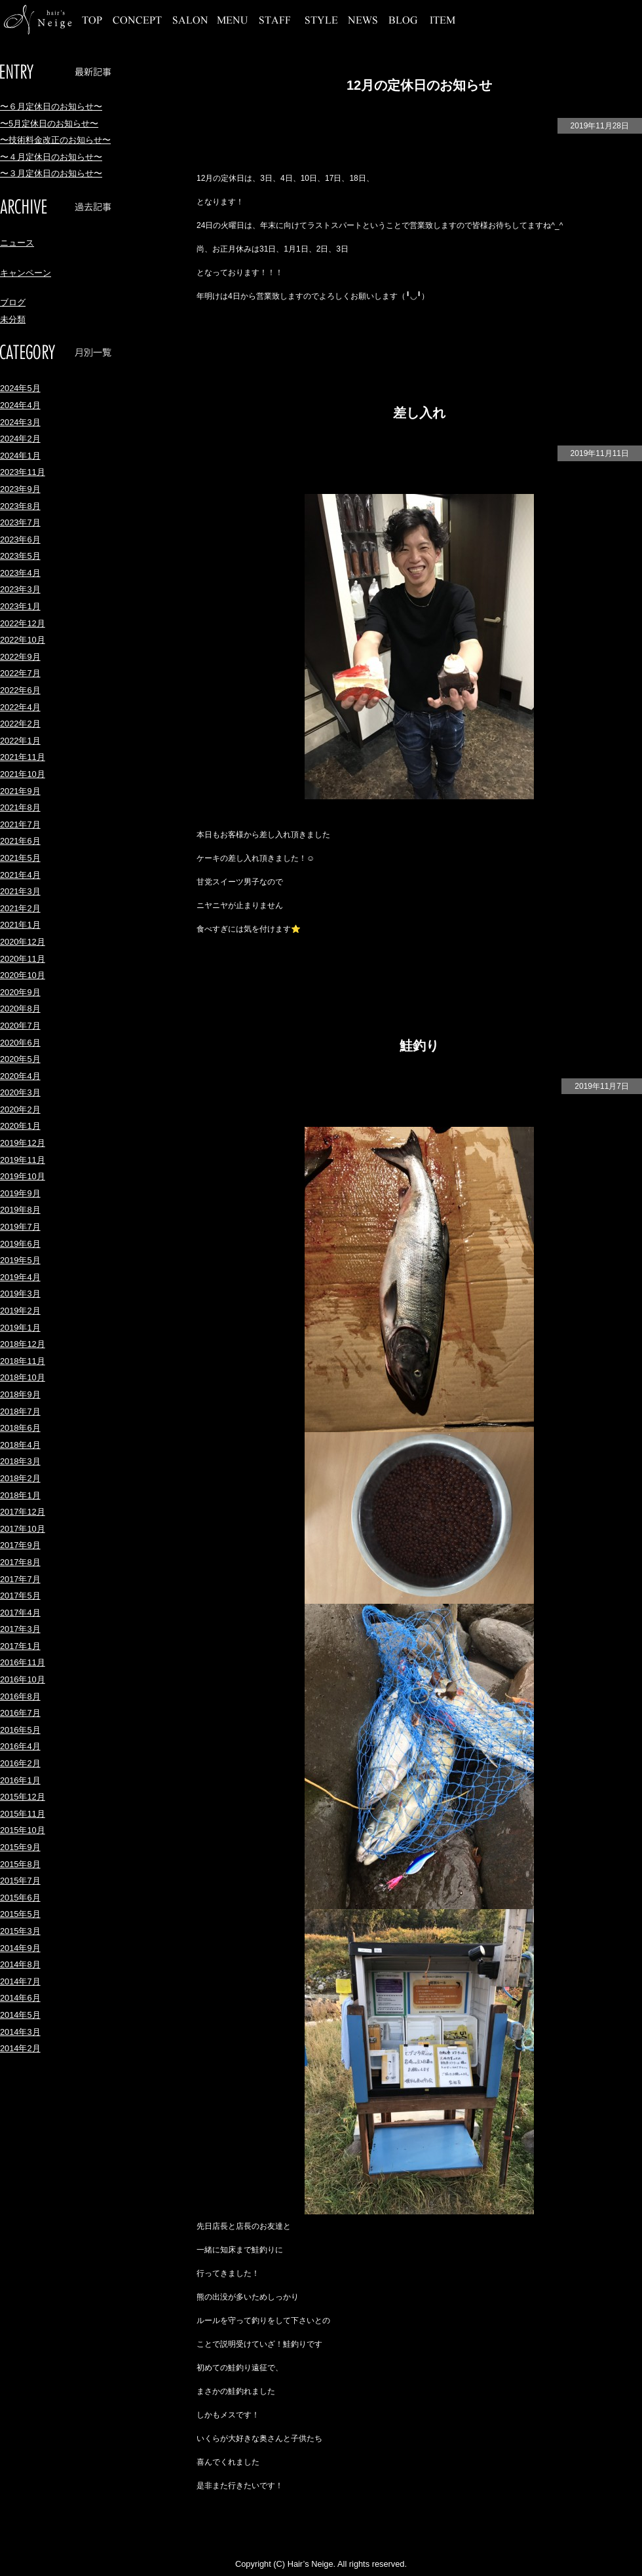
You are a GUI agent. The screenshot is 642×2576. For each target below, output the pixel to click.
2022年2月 (20, 724)
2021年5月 (20, 858)
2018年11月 (22, 1361)
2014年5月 (20, 2015)
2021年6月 (20, 841)
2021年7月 (20, 824)
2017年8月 (20, 1562)
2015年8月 (20, 1864)
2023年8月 (20, 506)
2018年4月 (20, 1445)
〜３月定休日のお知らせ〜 (51, 173)
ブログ (13, 302)
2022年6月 (20, 690)
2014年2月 (20, 2048)
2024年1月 (20, 456)
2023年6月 (20, 539)
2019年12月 (22, 1143)
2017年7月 (20, 1579)
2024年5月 (20, 388)
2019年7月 (20, 1227)
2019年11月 (22, 1160)
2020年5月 (20, 1059)
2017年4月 (20, 1613)
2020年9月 (20, 992)
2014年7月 (20, 1981)
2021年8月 (20, 807)
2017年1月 (20, 1646)
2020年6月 (20, 1043)
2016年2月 (20, 1763)
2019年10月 (22, 1176)
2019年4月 (20, 1277)
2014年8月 (20, 1964)
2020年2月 (20, 1109)
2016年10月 (22, 1679)
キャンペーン (25, 273)
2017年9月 (20, 1545)
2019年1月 (20, 1328)
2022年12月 (22, 623)
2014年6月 (20, 1998)
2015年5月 (20, 1914)
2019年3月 (20, 1293)
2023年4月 (20, 573)
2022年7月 (20, 673)
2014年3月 (20, 2032)
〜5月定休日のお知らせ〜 (49, 123)
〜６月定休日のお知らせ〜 (51, 106)
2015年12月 (22, 1797)
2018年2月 (20, 1478)
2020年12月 (22, 942)
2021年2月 (20, 908)
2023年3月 (20, 589)
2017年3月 (20, 1629)
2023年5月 (20, 556)
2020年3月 (20, 1092)
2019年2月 (20, 1311)
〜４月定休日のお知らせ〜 (51, 157)
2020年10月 (22, 975)
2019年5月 (20, 1260)
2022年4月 (20, 707)
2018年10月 (22, 1377)
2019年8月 (20, 1210)
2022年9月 (20, 657)
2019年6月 (20, 1244)
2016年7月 (20, 1713)
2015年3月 (20, 1931)
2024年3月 (20, 422)
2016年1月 (20, 1780)
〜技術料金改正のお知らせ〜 (55, 140)
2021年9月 (20, 791)
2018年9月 (20, 1394)
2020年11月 (22, 959)
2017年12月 (22, 1512)
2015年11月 (22, 1814)
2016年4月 (20, 1746)
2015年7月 (20, 1880)
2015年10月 (22, 1830)
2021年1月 (20, 925)
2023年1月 (20, 606)
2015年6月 (20, 1898)
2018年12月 (22, 1344)
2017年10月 (22, 1529)
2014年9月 (20, 1948)
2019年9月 (20, 1193)
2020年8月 (20, 1008)
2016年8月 (20, 1696)
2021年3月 (20, 891)
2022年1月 (20, 741)
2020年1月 (20, 1126)
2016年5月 (20, 1730)
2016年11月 (22, 1662)
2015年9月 (20, 1847)
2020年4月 (20, 1076)
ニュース (17, 243)
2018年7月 (20, 1411)
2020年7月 (20, 1026)
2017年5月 (20, 1596)
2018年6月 (20, 1428)
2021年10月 (22, 774)
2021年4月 (20, 875)
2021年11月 (22, 757)
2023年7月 (20, 522)
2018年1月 (20, 1495)
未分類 (13, 319)
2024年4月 (20, 405)
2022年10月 (22, 640)
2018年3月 (20, 1461)
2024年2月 (20, 439)
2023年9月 (20, 489)
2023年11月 (22, 472)
